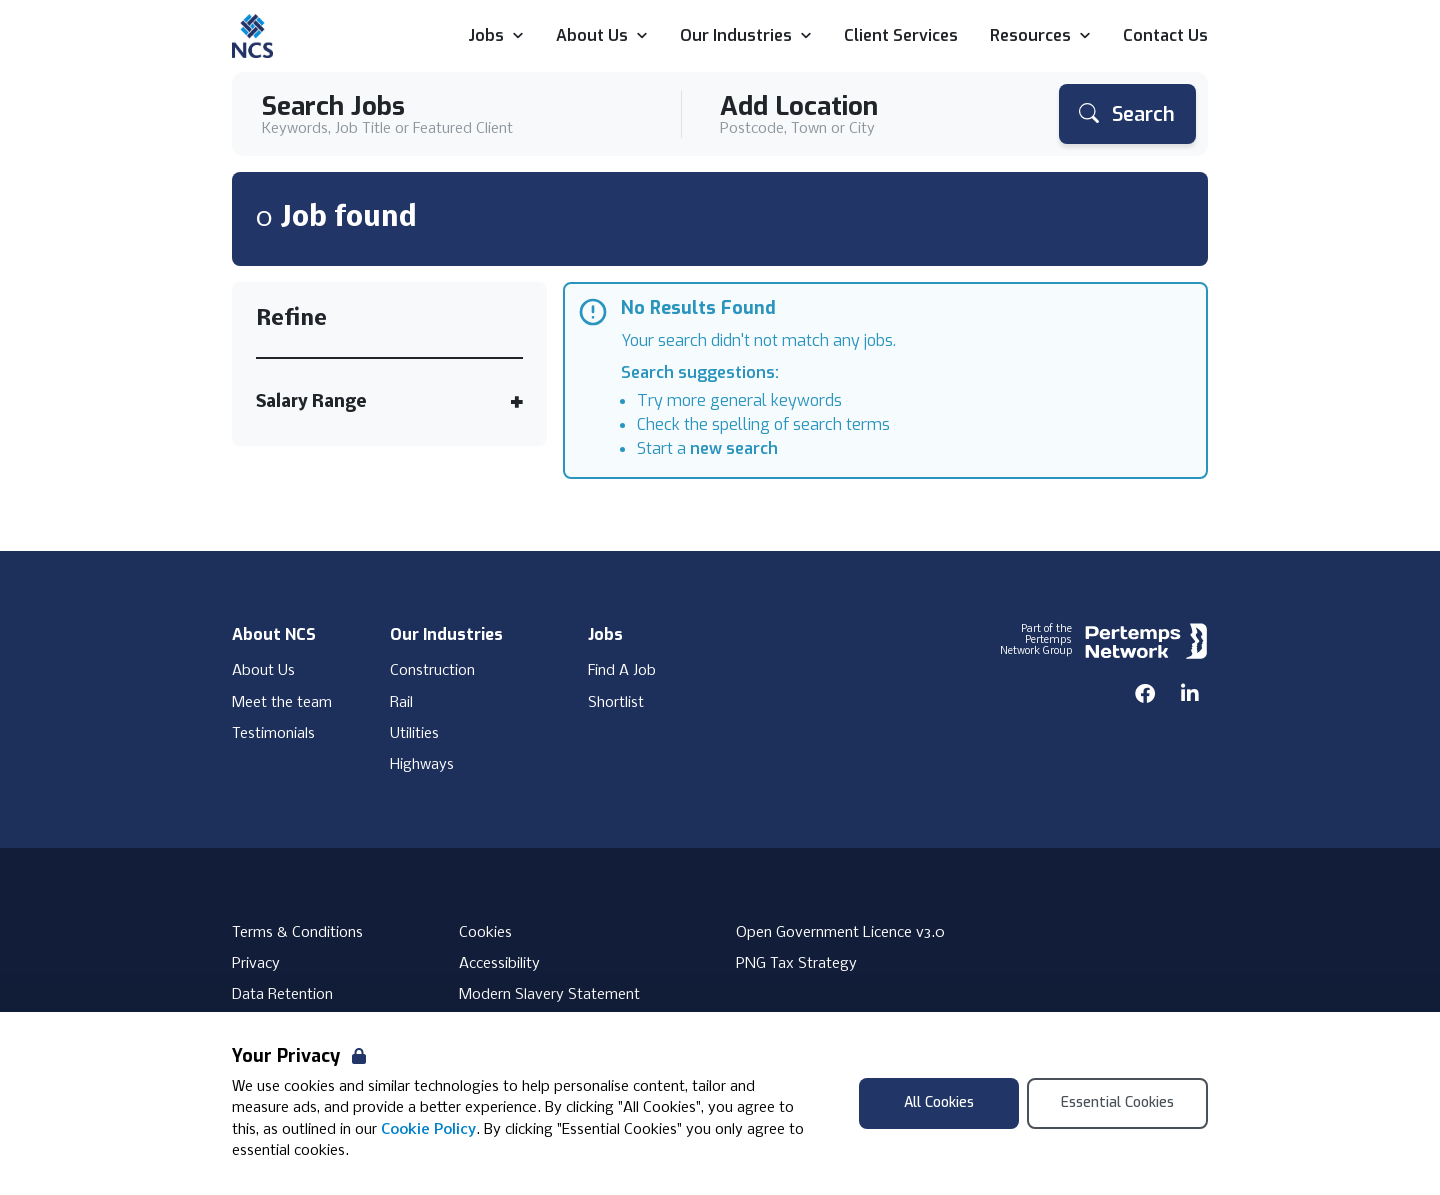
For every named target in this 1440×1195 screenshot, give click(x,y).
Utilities (414, 734)
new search (734, 448)
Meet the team (282, 703)
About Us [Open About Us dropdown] (602, 36)
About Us (263, 671)
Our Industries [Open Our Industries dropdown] (746, 36)
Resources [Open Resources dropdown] (1040, 36)
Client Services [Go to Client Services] (901, 36)
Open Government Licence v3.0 (840, 933)
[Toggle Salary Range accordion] (389, 402)
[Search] (1127, 114)
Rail (401, 703)
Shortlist (616, 703)
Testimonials (273, 734)
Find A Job (622, 671)
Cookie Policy (428, 1130)
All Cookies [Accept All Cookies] (939, 1102)
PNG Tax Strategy (796, 964)
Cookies (485, 933)
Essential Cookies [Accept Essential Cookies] (1117, 1102)
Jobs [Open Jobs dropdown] (496, 36)
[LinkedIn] (1190, 694)
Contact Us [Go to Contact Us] (1165, 36)
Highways (422, 765)
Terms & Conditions (297, 933)
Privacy (256, 964)
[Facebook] (1145, 694)
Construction (432, 671)
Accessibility (499, 964)
